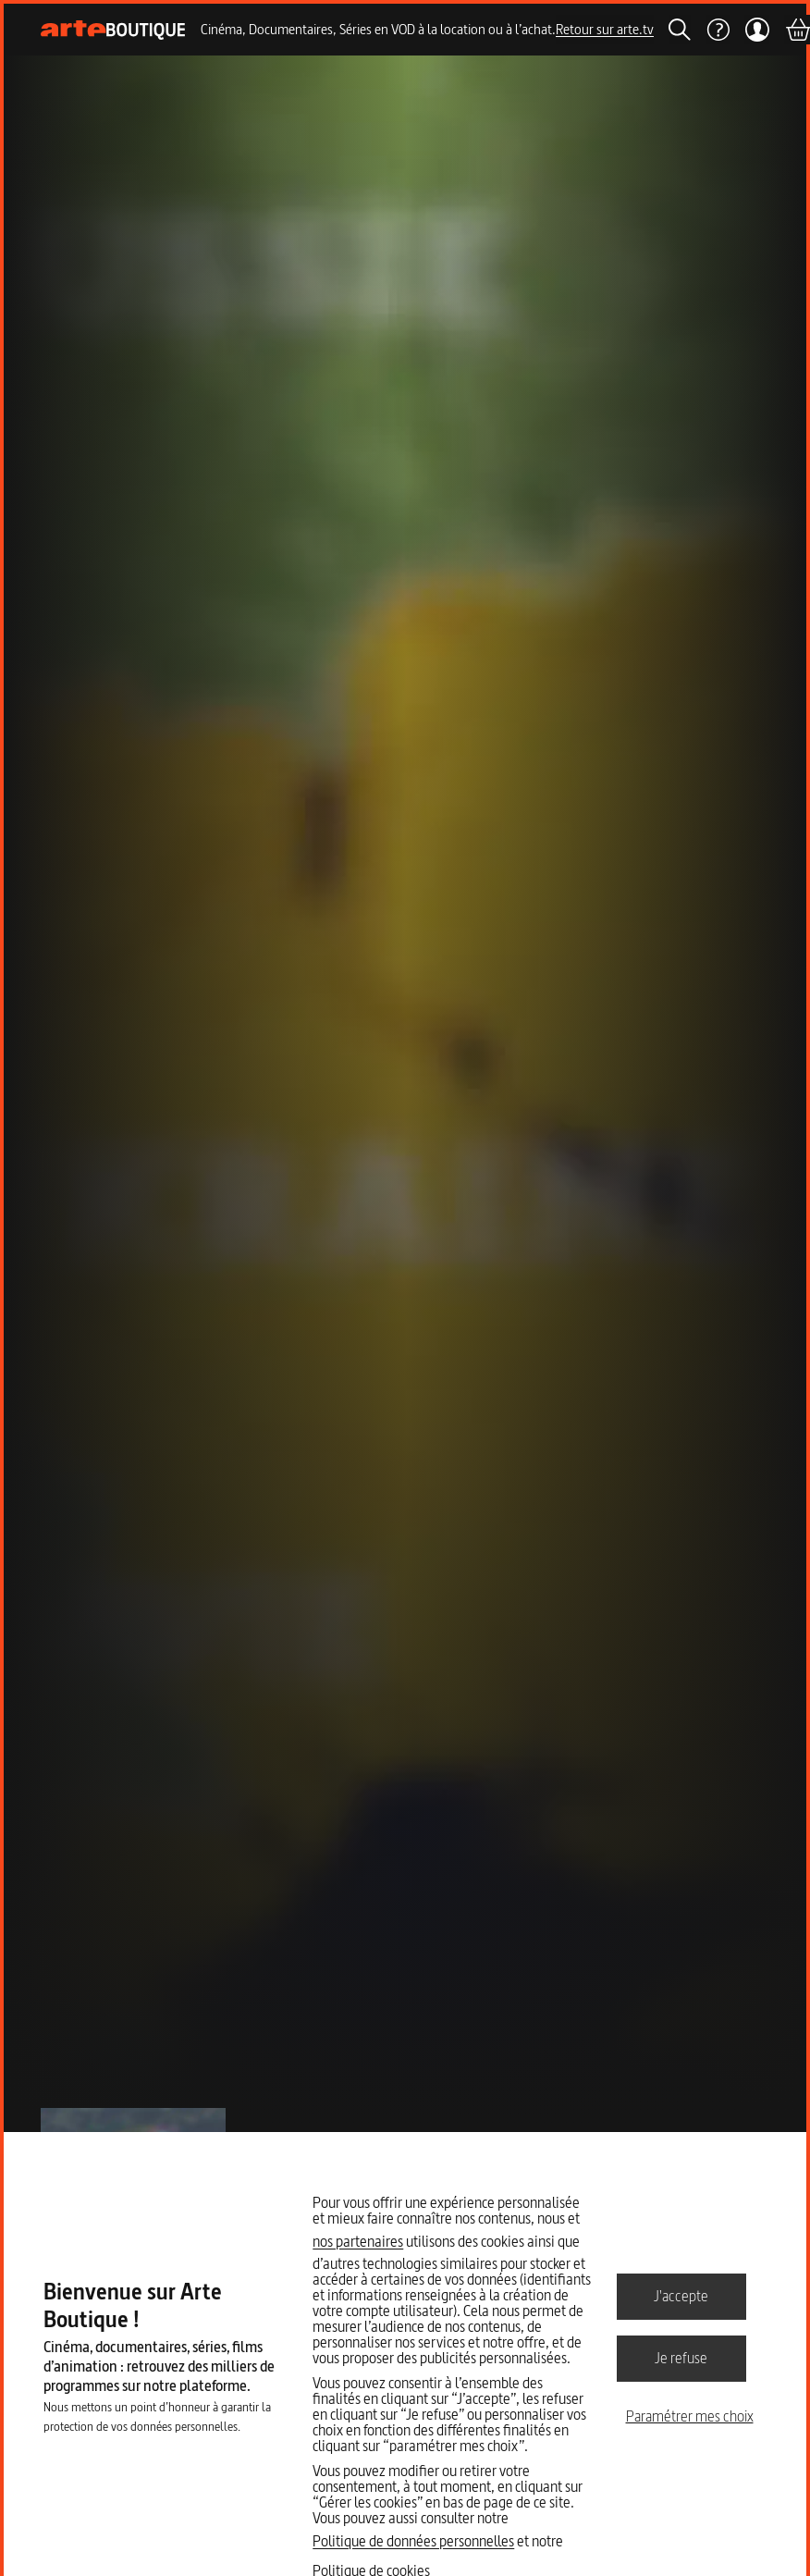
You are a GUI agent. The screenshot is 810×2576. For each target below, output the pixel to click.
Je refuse (681, 2358)
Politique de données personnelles (413, 2541)
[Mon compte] (756, 29)
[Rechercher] (680, 29)
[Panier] (797, 29)
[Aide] (718, 29)
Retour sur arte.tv (605, 29)
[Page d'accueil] (113, 30)
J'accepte (681, 2296)
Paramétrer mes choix (690, 2416)
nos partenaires (358, 2241)
